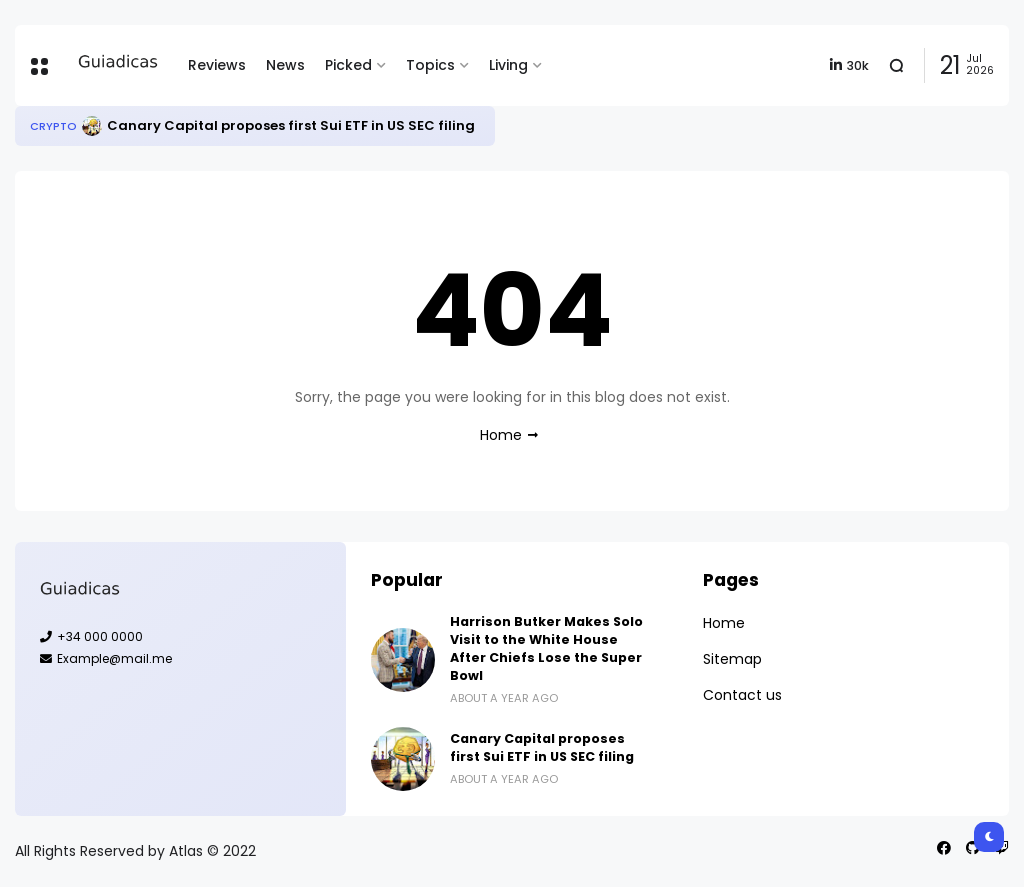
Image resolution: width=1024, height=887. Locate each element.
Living (508, 65)
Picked (348, 65)
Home (501, 435)
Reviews (217, 65)
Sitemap (732, 659)
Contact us (742, 695)
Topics (430, 65)
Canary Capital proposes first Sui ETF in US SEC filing (291, 125)
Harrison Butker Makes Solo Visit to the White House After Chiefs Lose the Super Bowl (546, 648)
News (285, 65)
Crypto (53, 126)
